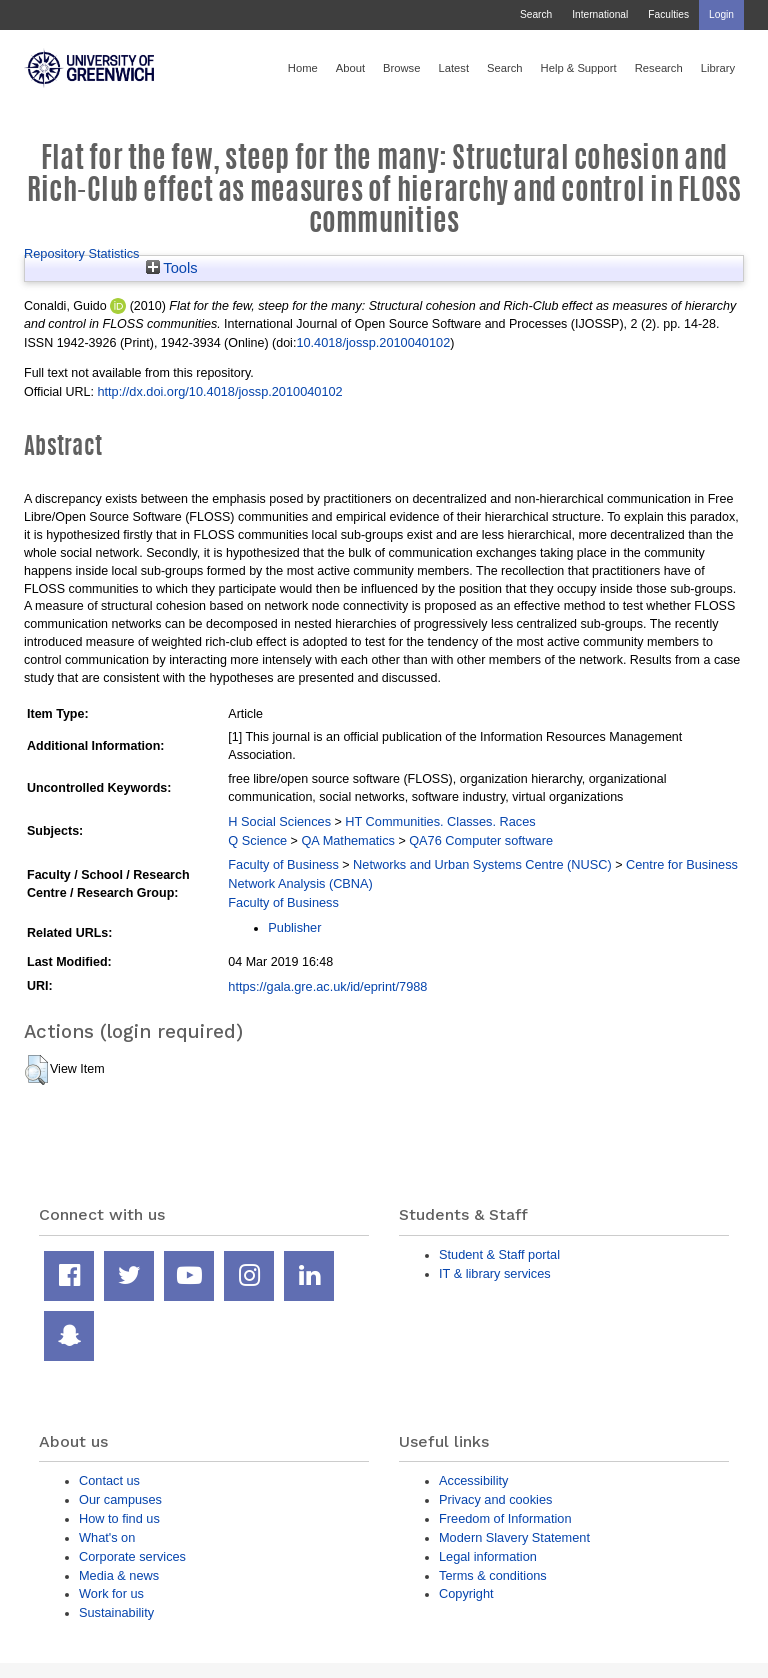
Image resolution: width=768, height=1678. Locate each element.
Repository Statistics (82, 253)
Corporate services (132, 1556)
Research (659, 68)
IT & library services (495, 1273)
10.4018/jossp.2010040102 (373, 342)
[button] (36, 1070)
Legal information (488, 1556)
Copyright (466, 1593)
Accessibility (473, 1480)
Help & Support (579, 68)
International (600, 14)
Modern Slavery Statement (514, 1537)
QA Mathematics (348, 840)
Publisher (294, 927)
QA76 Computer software (481, 840)
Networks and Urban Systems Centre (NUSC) (482, 864)
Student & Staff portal (499, 1254)
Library (718, 68)
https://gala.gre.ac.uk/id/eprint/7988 (327, 986)
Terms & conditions (493, 1575)
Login (721, 14)
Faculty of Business (283, 864)
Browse (401, 68)
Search (536, 14)
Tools (172, 268)
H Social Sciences (279, 821)
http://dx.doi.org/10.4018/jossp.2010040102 (219, 391)
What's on (107, 1537)
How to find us (119, 1518)
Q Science (257, 840)
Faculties (668, 14)
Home (303, 68)
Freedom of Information (505, 1518)
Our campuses (120, 1499)
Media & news (119, 1575)
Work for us (111, 1593)
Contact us (109, 1480)
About (350, 68)
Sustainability (116, 1612)
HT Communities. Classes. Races (440, 821)
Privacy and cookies (495, 1499)
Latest (453, 68)
